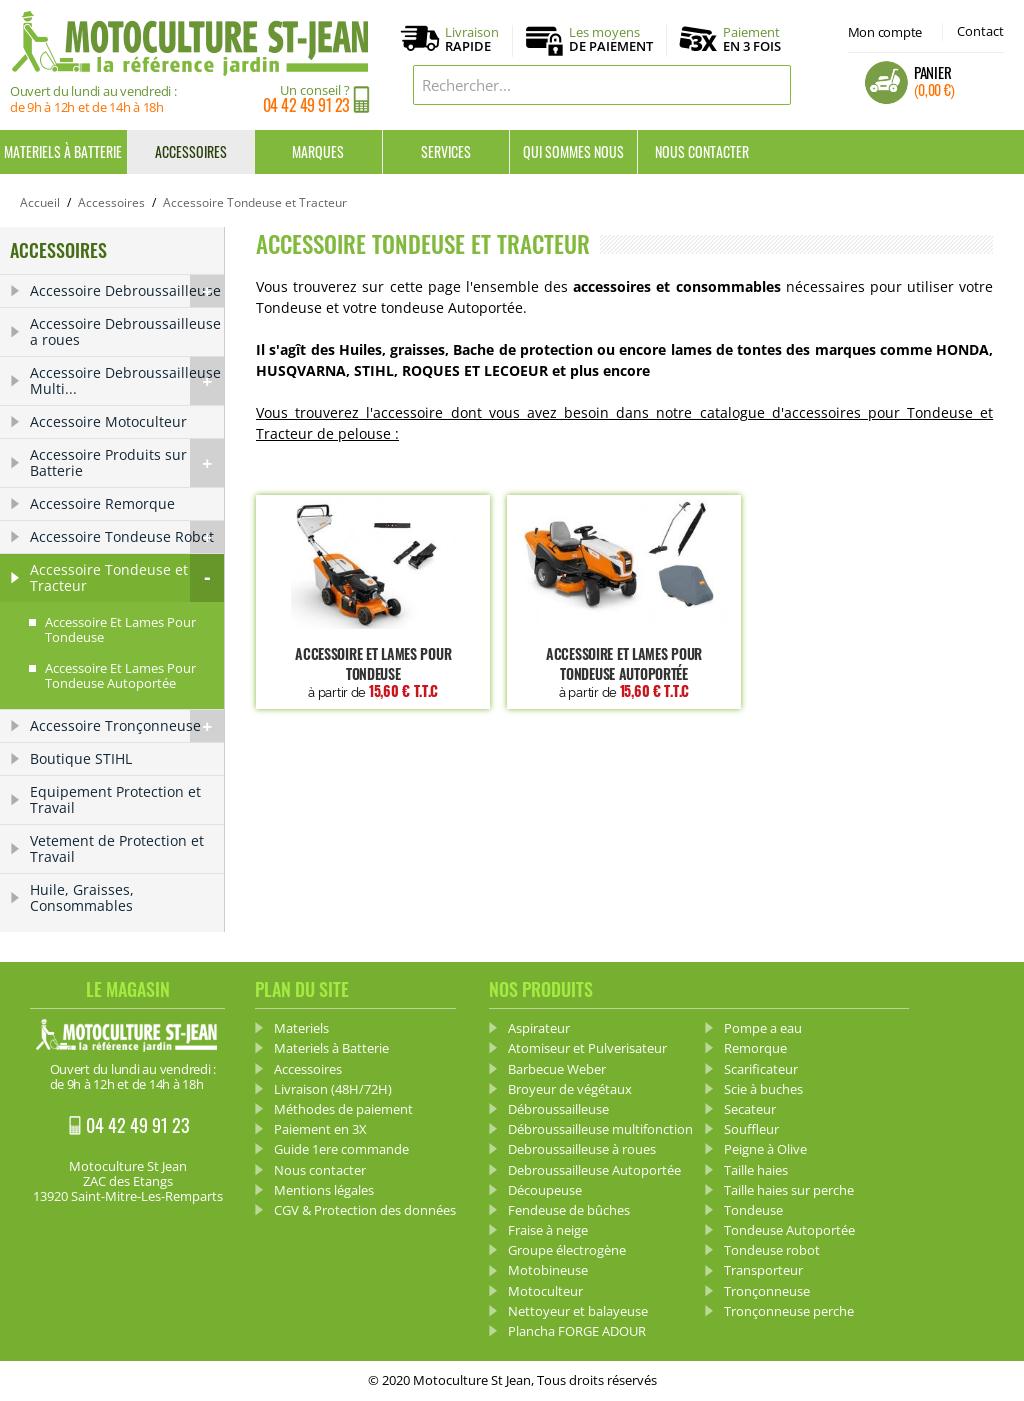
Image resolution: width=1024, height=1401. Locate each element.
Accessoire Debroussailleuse (127, 291)
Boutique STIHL (81, 758)
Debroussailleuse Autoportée (594, 1170)
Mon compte (885, 32)
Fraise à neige (548, 1230)
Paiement (752, 39)
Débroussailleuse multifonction (600, 1129)
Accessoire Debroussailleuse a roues (125, 331)
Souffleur (751, 1129)
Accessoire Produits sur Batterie (127, 463)
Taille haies (756, 1170)
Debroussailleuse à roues (582, 1149)
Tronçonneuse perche (789, 1311)
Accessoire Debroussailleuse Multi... (127, 381)
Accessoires (191, 151)
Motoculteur (545, 1291)
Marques (318, 151)
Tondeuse (753, 1210)
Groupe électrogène (567, 1250)
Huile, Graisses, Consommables (82, 897)
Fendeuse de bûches (569, 1210)
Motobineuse (548, 1270)
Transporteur (763, 1270)
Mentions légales (324, 1190)
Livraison (472, 40)
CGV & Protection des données (365, 1210)
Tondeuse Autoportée (789, 1230)
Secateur (750, 1109)
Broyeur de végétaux (570, 1089)
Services (446, 151)
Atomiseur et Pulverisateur (587, 1048)
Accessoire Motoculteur (108, 421)
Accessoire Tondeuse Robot (127, 537)
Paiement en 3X (320, 1129)
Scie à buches (763, 1089)
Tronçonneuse (767, 1291)
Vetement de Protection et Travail (117, 848)
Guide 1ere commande (341, 1149)
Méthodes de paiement (343, 1109)
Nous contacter (702, 151)
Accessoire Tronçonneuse (127, 726)
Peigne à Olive (765, 1149)
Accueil (40, 202)
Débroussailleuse (558, 1109)
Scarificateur (761, 1069)
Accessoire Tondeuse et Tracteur (127, 578)
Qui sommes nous (573, 151)
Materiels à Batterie (63, 151)
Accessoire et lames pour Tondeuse (373, 672)
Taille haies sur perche (789, 1190)
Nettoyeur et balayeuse (578, 1311)
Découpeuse (545, 1190)
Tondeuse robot (772, 1250)
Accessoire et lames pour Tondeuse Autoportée (624, 672)
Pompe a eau (763, 1028)
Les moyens (611, 40)
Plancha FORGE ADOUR (577, 1331)
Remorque (755, 1048)
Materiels (301, 1028)
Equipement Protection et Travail (115, 799)
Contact (980, 31)
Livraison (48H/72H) (333, 1089)
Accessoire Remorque (102, 503)
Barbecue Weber (557, 1069)
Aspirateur (539, 1028)
